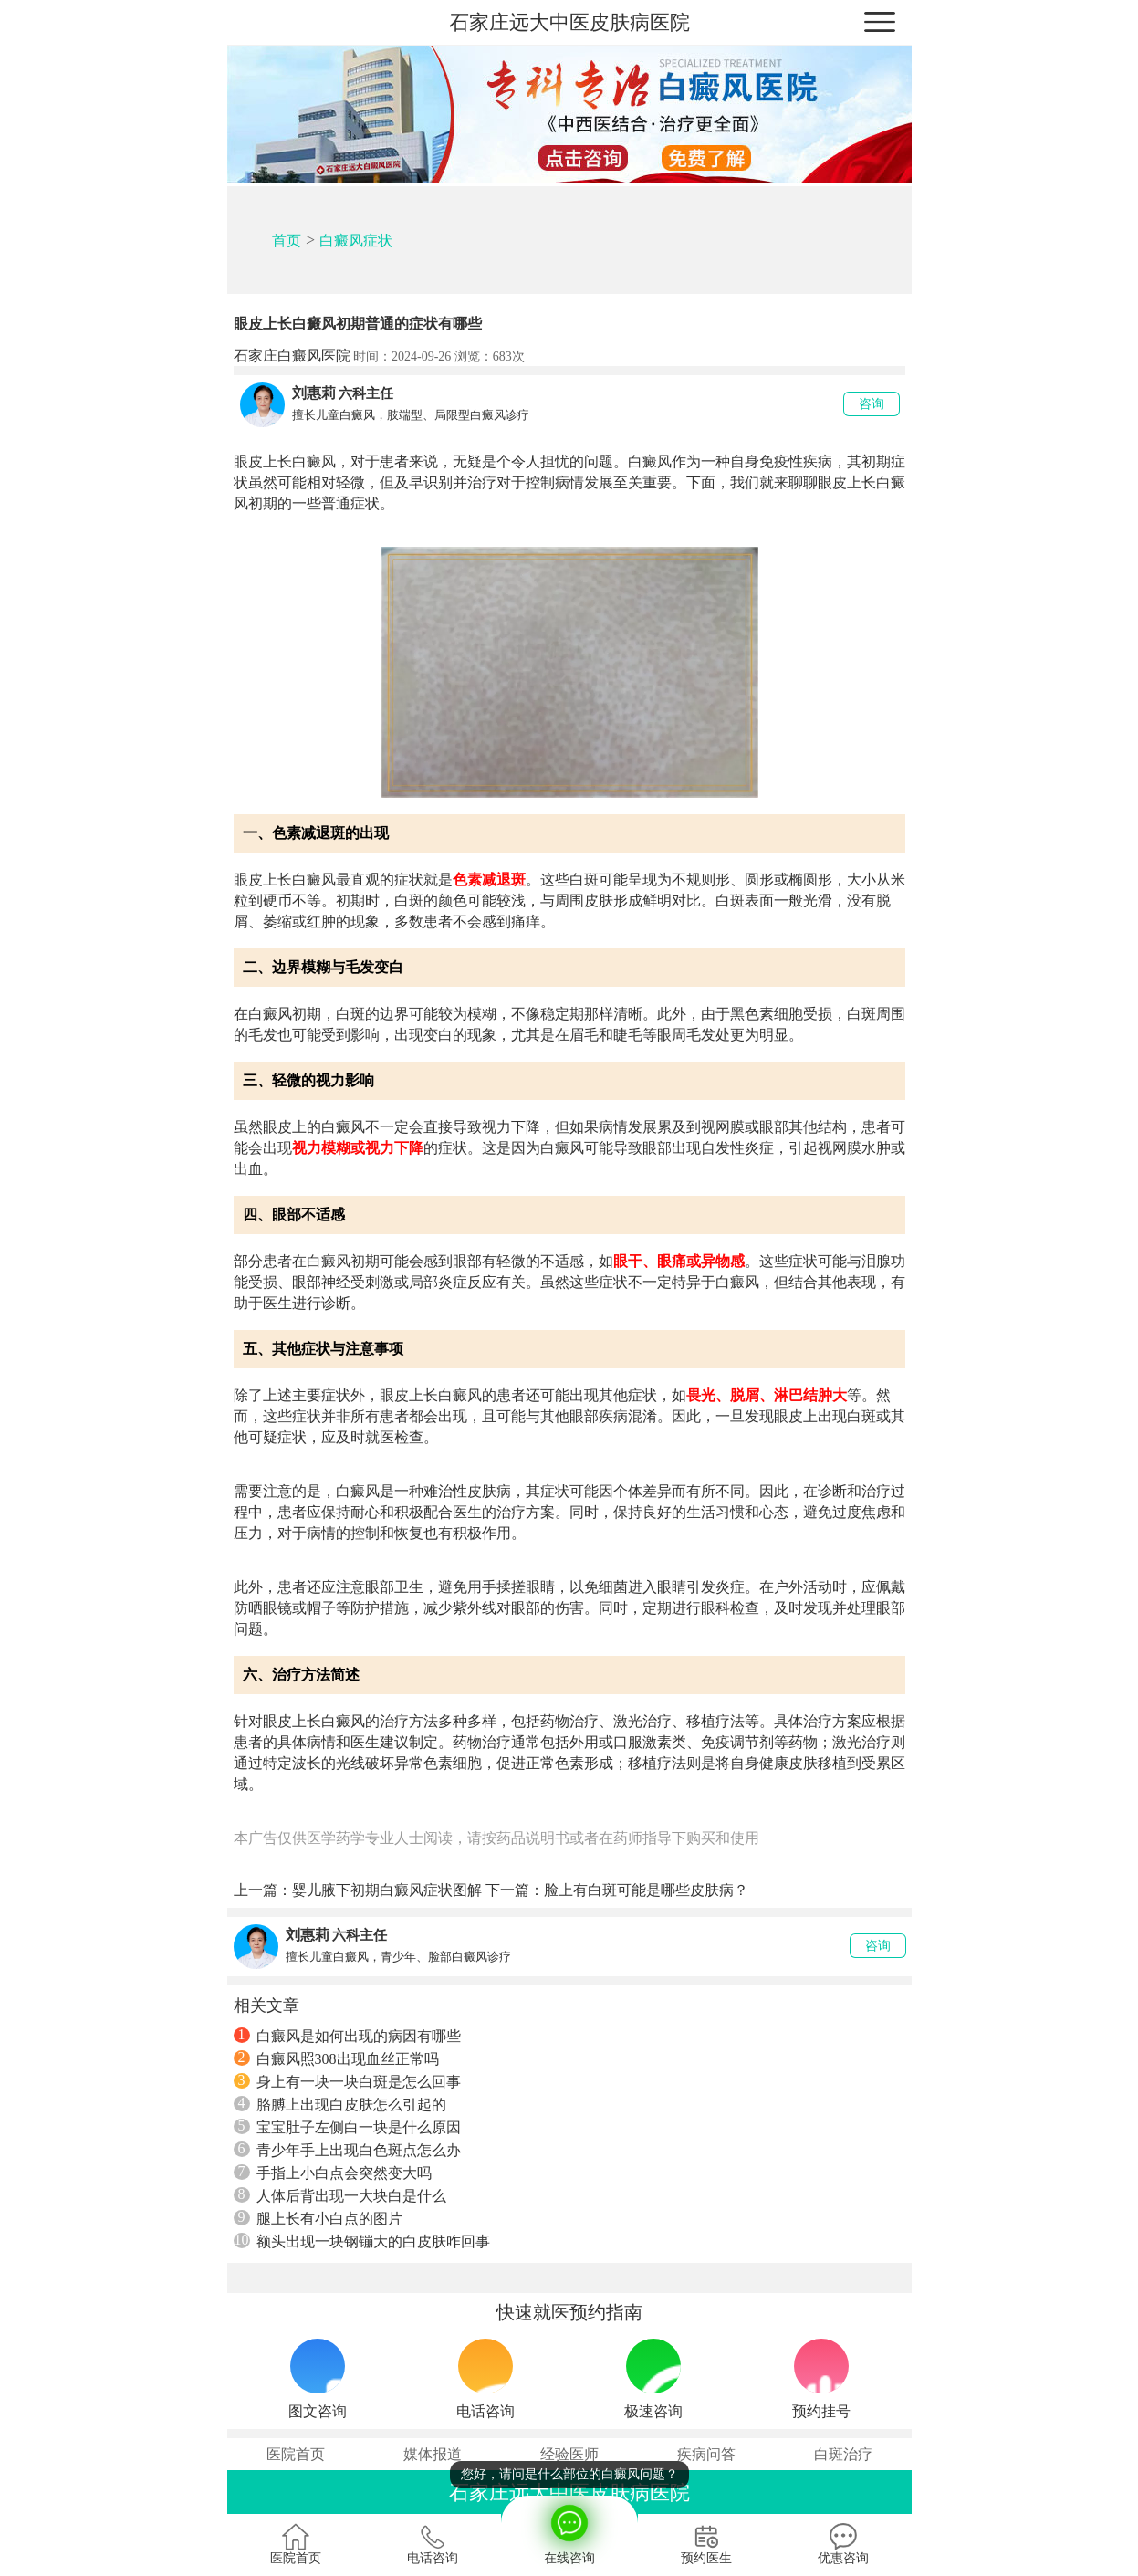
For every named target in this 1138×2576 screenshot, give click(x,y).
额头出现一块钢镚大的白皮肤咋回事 (362, 2241)
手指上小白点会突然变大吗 (333, 2172)
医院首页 (295, 2454)
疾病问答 (706, 2454)
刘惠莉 (314, 393)
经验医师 (569, 2454)
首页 (286, 240)
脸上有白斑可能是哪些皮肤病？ (646, 1890)
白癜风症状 (355, 240)
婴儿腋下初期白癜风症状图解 (387, 1890)
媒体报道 (432, 2454)
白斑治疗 (843, 2454)
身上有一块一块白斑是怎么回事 (347, 2081)
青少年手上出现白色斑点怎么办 (347, 2149)
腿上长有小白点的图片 (318, 2218)
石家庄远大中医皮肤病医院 (569, 22)
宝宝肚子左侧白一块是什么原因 (347, 2127)
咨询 (871, 404)
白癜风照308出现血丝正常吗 (336, 2058)
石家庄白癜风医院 (292, 355)
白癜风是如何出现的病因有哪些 (347, 2035)
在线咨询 (569, 2530)
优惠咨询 (843, 2544)
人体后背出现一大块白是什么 (340, 2195)
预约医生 (706, 2544)
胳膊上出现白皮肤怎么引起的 (340, 2104)
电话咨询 (432, 2544)
